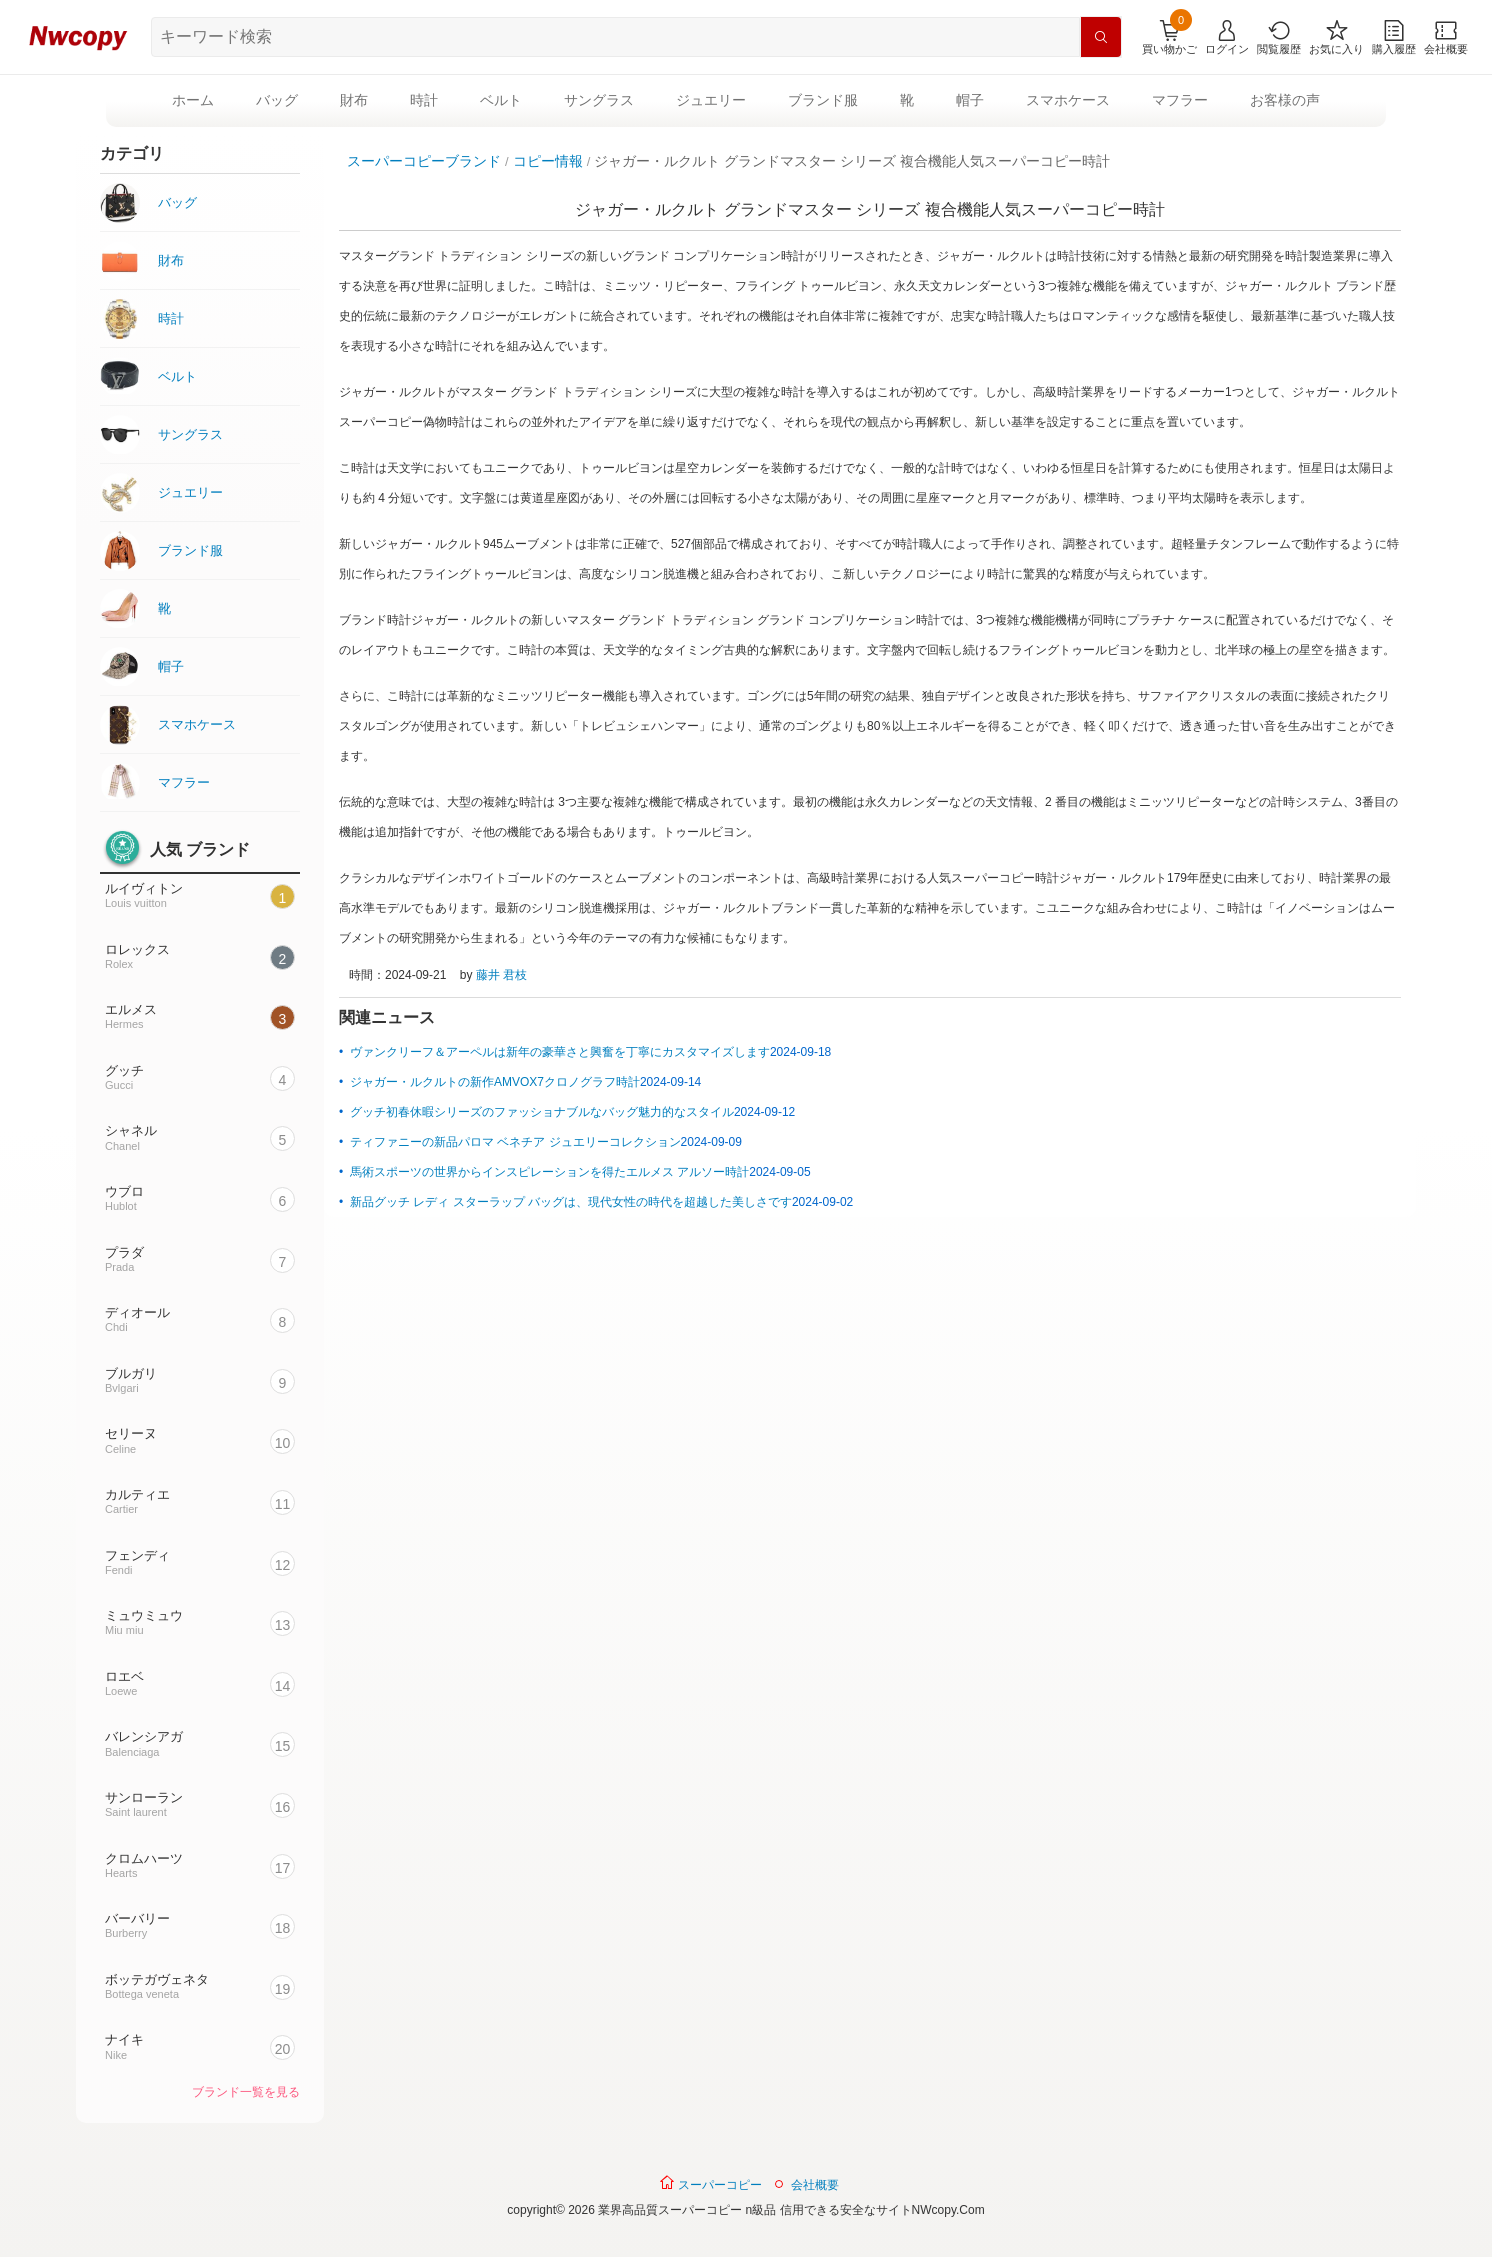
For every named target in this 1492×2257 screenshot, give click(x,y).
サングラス (599, 100)
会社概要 (815, 2185)
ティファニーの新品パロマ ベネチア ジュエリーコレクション (515, 1142)
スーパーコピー (710, 2183)
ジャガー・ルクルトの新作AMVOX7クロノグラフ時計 (495, 1082)
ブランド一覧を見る (246, 2092)
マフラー (1180, 100)
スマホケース (1068, 100)
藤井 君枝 (501, 975)
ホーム (193, 100)
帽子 (970, 100)
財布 (354, 100)
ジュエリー (711, 100)
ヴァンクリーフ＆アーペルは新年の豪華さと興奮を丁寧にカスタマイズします (560, 1052)
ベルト (501, 100)
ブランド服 (823, 100)
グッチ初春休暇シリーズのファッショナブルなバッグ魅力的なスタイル (542, 1112)
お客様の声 (1285, 100)
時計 (424, 100)
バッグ (277, 100)
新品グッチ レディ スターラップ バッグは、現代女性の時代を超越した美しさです (571, 1202)
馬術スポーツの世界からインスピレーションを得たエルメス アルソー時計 (549, 1172)
